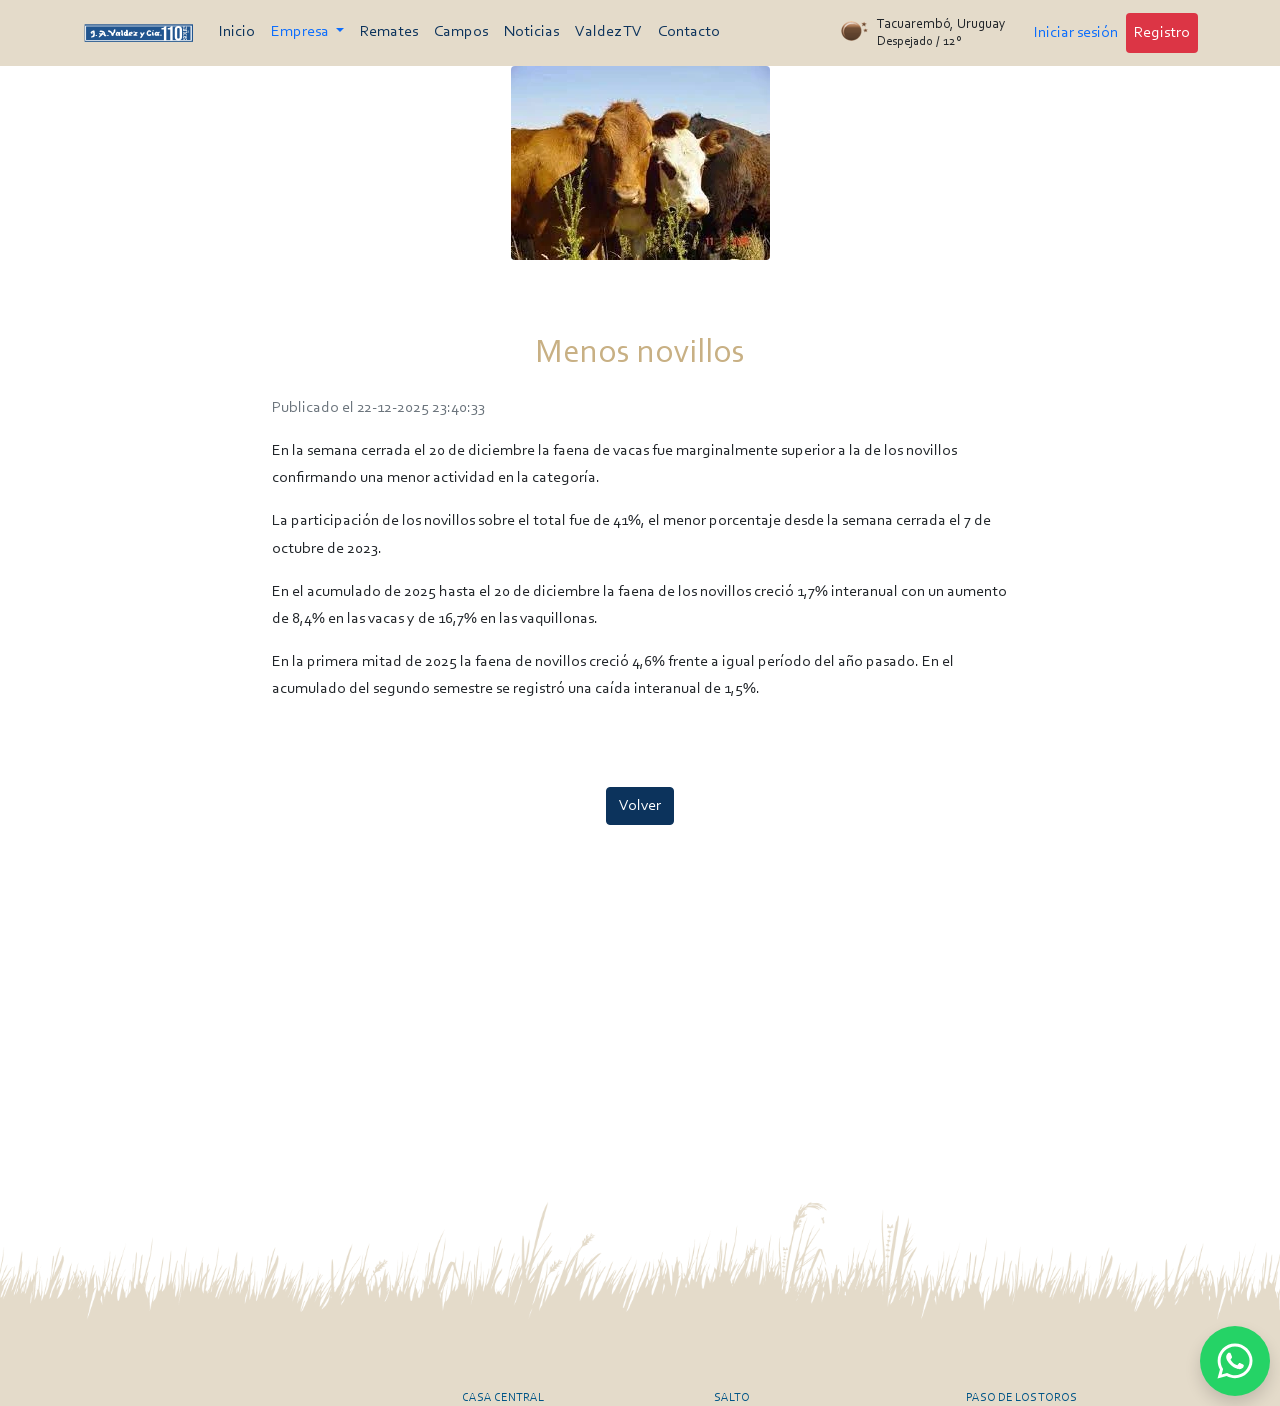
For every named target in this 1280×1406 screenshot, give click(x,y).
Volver (640, 806)
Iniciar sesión (1076, 33)
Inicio (237, 32)
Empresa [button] (301, 32)
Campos (461, 32)
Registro (1162, 33)
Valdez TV (608, 32)
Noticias (531, 32)
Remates (389, 32)
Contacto (689, 32)
